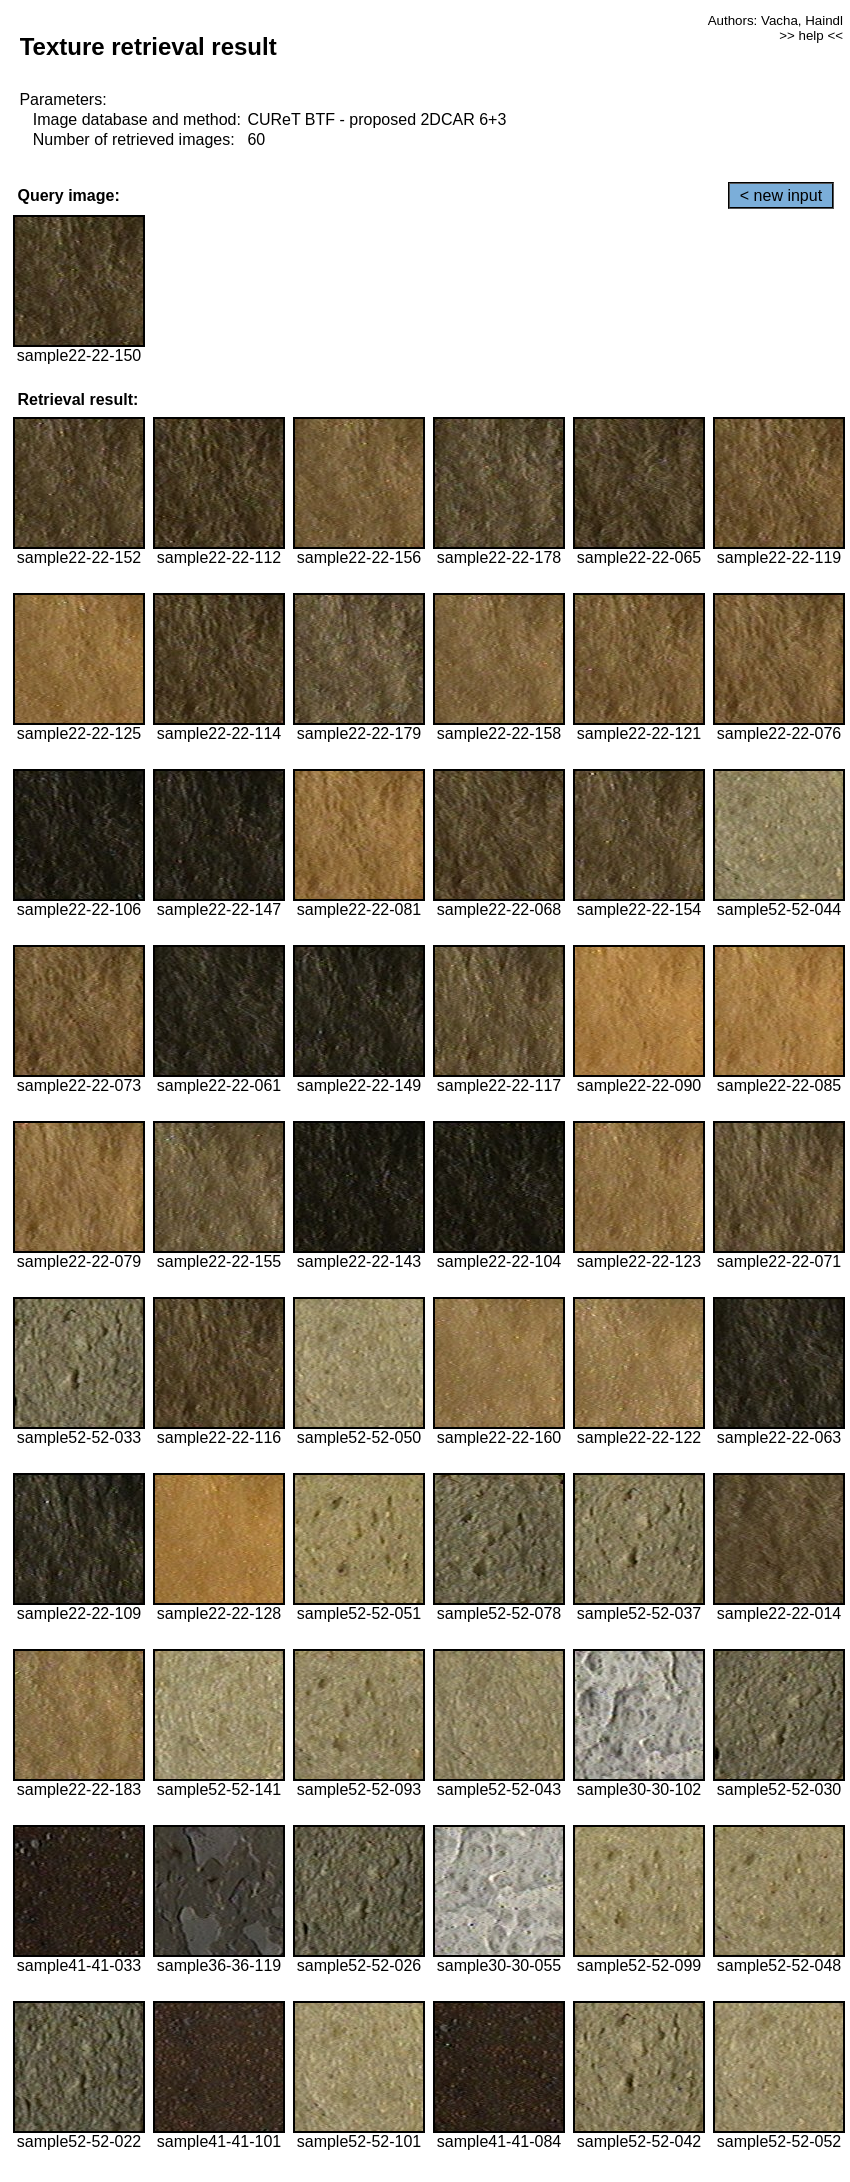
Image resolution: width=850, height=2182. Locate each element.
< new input (781, 195)
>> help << (811, 35)
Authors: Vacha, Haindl (775, 20)
